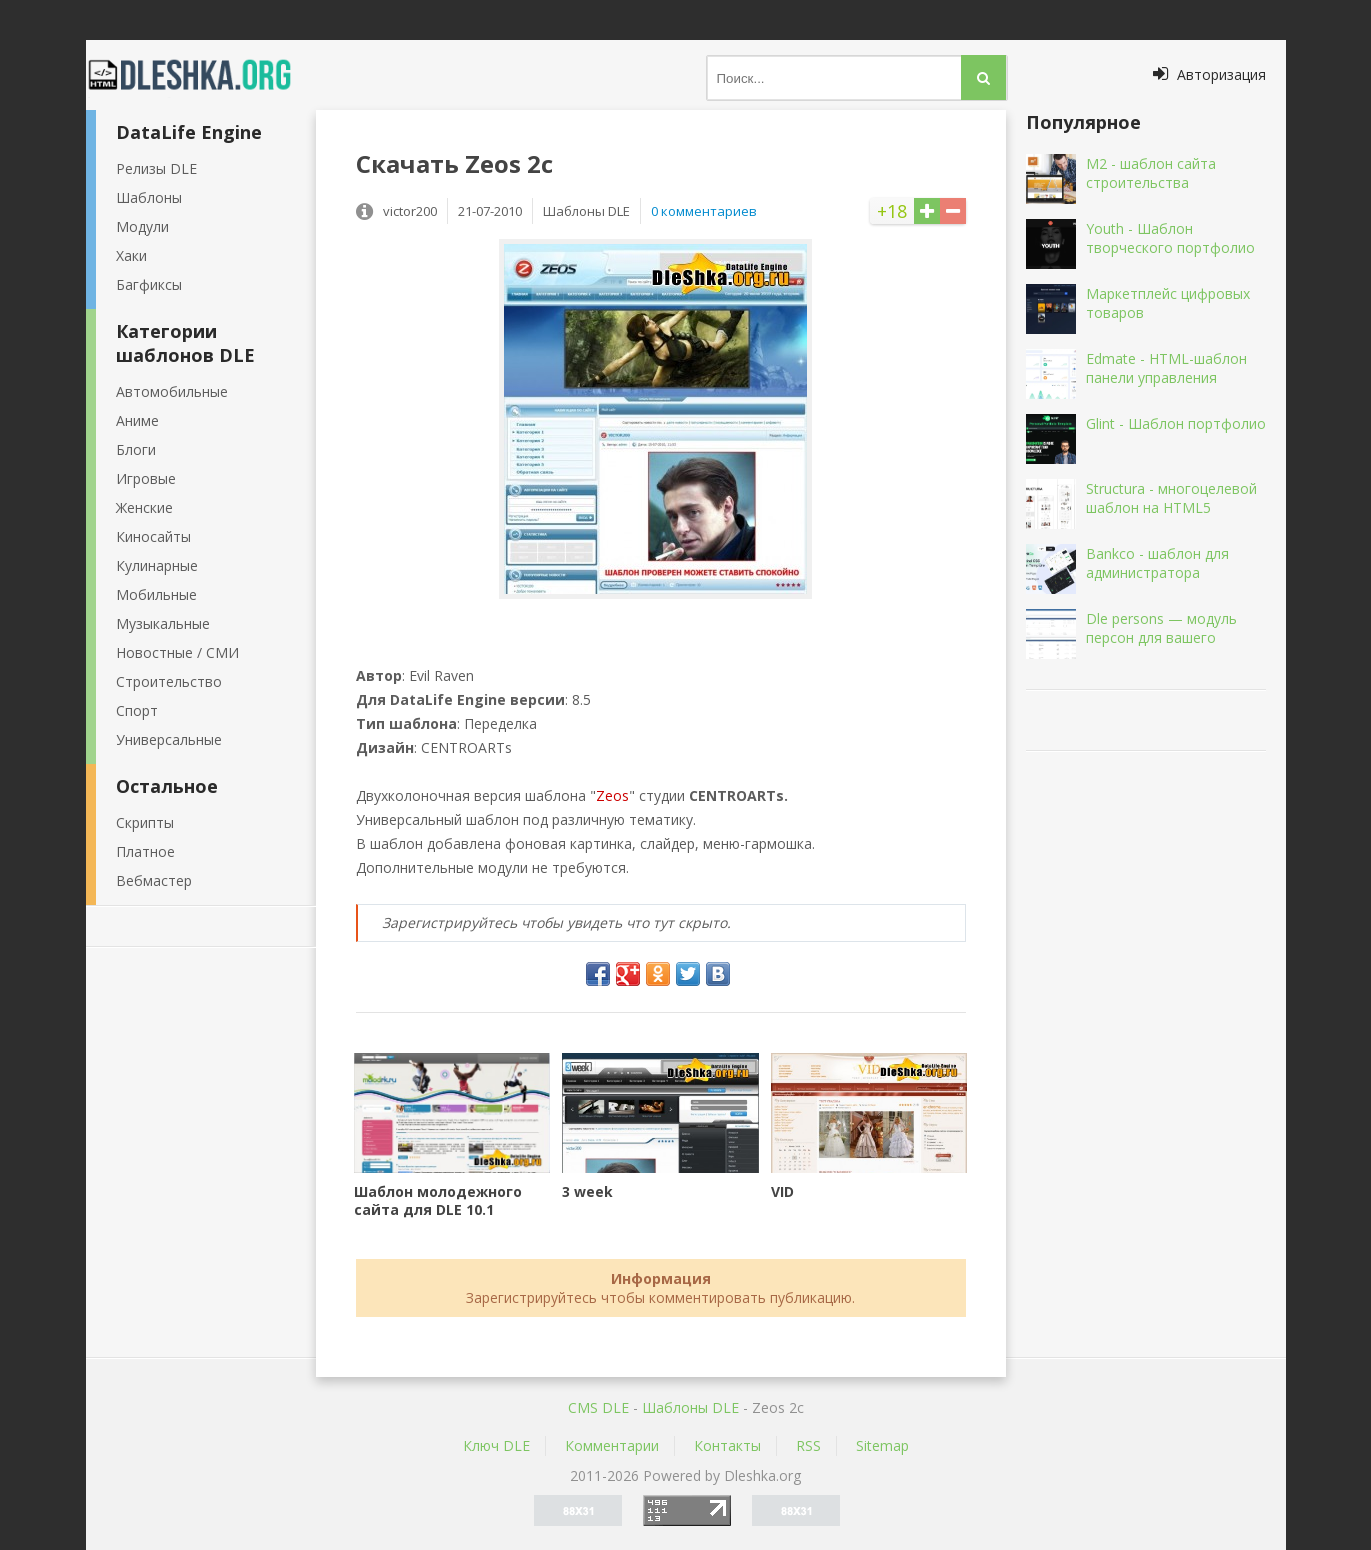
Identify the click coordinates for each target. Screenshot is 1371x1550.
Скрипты (145, 822)
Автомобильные (172, 391)
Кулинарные (157, 565)
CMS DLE (598, 1407)
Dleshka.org (201, 75)
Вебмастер (154, 880)
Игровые (146, 478)
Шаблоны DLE (690, 1407)
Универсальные (169, 739)
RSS (808, 1445)
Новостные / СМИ (177, 652)
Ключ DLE (496, 1445)
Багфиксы (149, 284)
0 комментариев (704, 211)
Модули (142, 226)
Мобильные (156, 594)
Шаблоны (149, 197)
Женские (144, 507)
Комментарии (612, 1445)
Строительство (169, 681)
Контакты (727, 1445)
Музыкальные (163, 623)
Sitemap (882, 1445)
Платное (145, 851)
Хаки (131, 255)
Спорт (137, 710)
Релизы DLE (156, 168)
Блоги (136, 449)
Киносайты (153, 536)
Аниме (137, 420)
